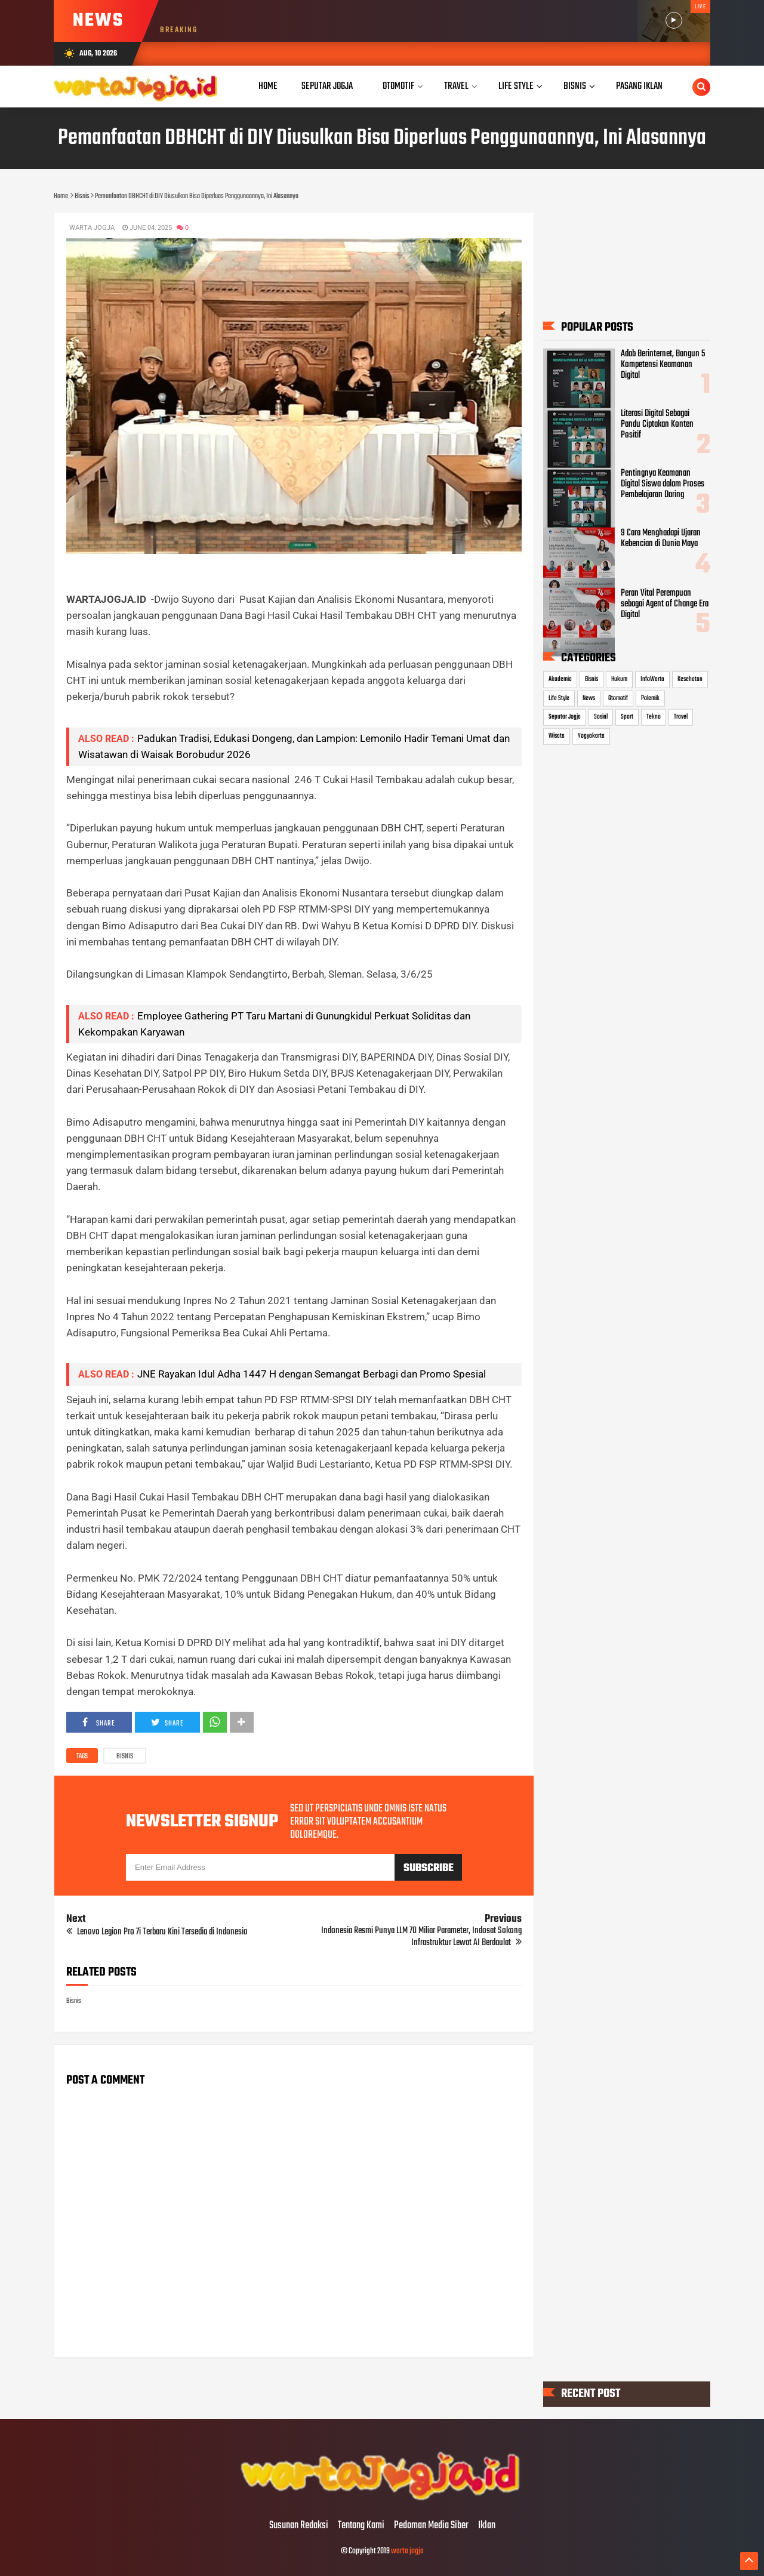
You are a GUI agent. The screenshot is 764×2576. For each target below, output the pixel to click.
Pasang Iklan (639, 86)
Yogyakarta (591, 736)
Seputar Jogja (565, 716)
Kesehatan (690, 679)
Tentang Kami (361, 2525)
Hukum (619, 679)
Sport (627, 716)
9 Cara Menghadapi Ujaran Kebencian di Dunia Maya (661, 538)
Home (268, 86)
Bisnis (124, 1756)
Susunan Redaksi (298, 2525)
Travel (681, 716)
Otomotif (618, 697)
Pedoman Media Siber (431, 2525)
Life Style (559, 697)
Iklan (486, 2525)
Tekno (653, 716)
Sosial (601, 716)
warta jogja (407, 2551)
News (589, 697)
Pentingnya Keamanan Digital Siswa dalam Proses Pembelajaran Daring (662, 484)
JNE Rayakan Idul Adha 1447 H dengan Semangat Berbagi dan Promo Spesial (311, 1374)
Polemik (650, 697)
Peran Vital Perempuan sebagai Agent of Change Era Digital (664, 603)
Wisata (557, 736)
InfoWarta (652, 679)
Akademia (560, 679)
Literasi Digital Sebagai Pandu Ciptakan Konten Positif (657, 424)
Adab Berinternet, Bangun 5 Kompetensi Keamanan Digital (663, 364)
